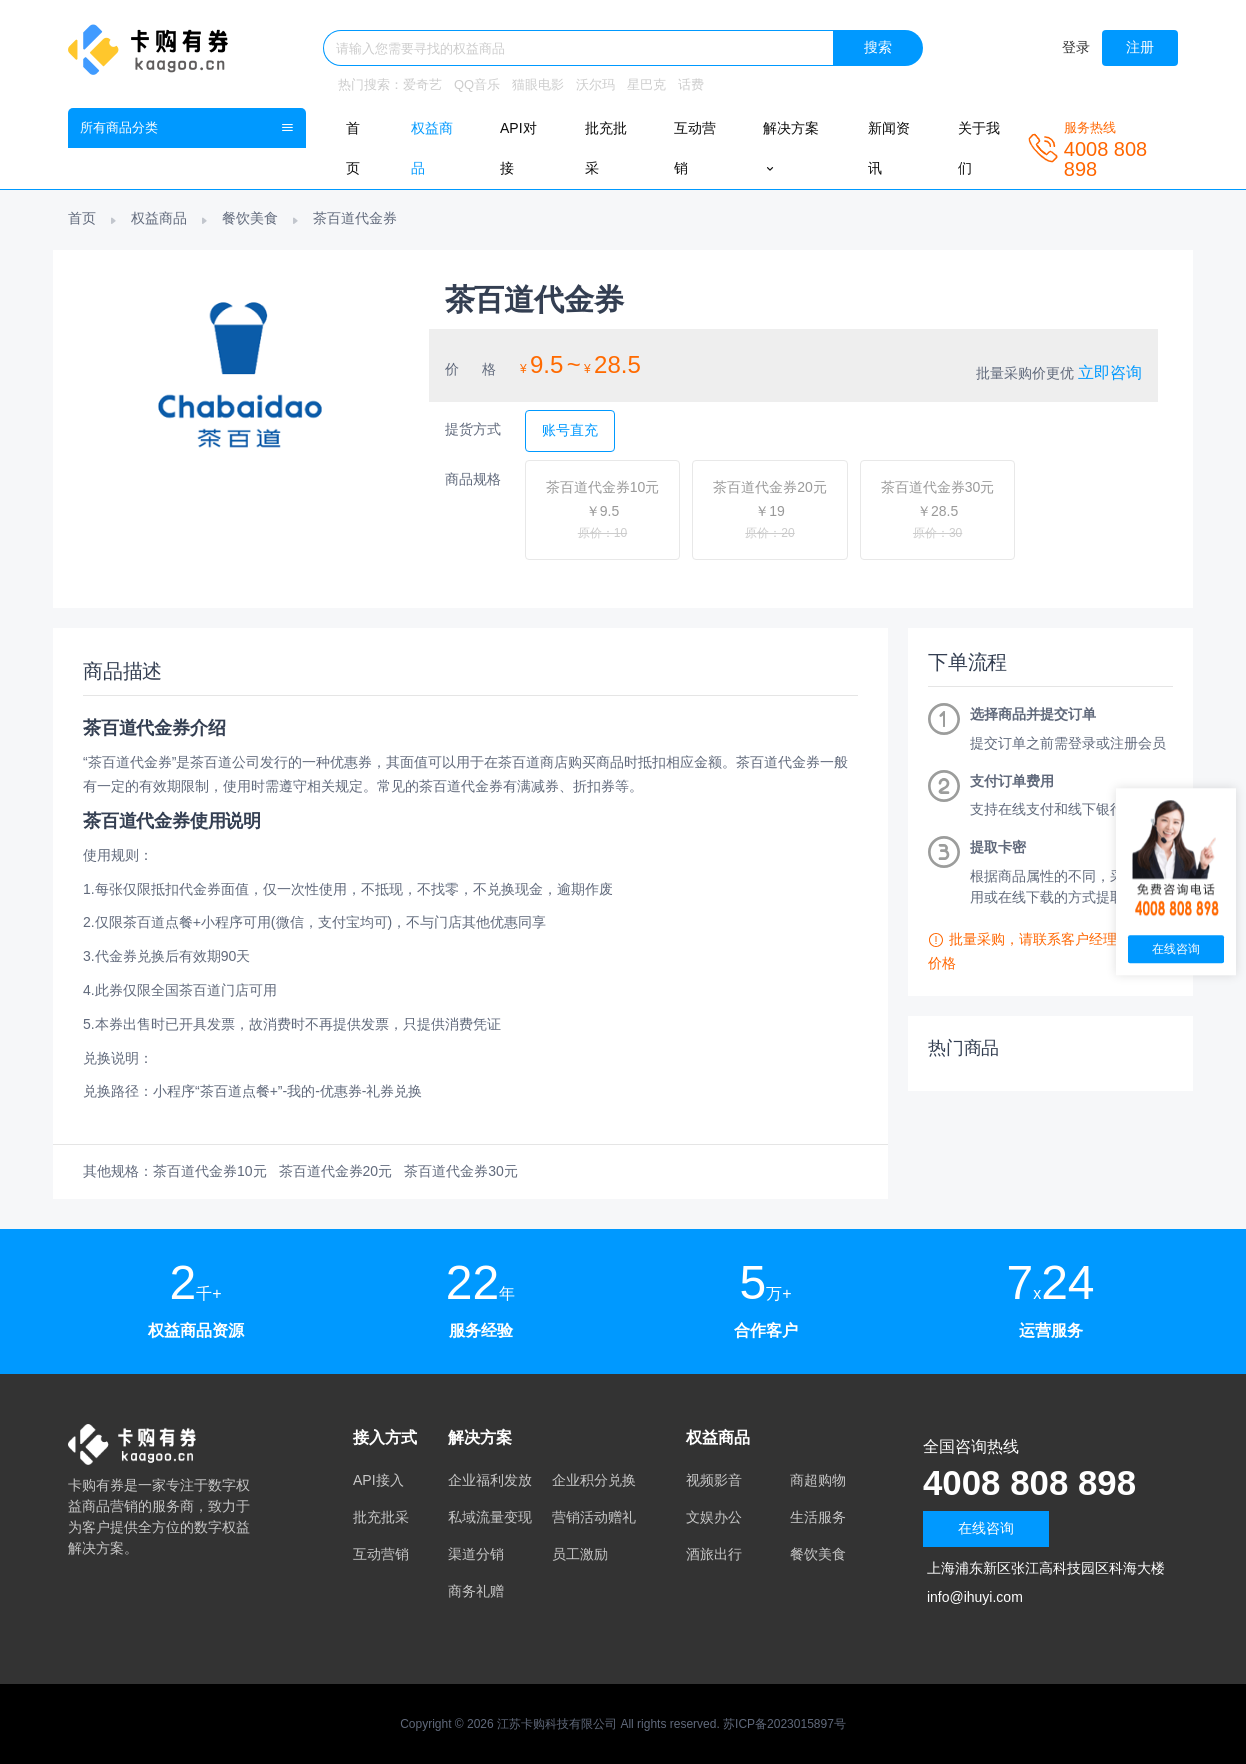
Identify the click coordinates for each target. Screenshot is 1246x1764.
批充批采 (381, 1517)
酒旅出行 (714, 1554)
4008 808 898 (1033, 1482)
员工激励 (580, 1554)
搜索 (878, 47)
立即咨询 (1110, 372)
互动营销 (381, 1554)
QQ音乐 (477, 84)
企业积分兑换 (594, 1480)
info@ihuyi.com (975, 1597)
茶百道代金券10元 (210, 1171)
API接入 (378, 1480)
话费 (691, 84)
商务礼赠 (476, 1591)
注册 (1140, 47)
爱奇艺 (422, 84)
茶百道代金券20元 (336, 1171)
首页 (82, 218)
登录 (1076, 47)
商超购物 (818, 1480)
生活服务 (818, 1517)
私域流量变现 (490, 1517)
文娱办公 (714, 1517)
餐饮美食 (250, 218)
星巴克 (646, 84)
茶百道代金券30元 (461, 1171)
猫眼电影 (538, 84)
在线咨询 (986, 1528)
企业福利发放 (490, 1480)
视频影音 (714, 1480)
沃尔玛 (595, 84)
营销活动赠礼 (594, 1517)
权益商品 (159, 218)
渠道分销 (476, 1554)
